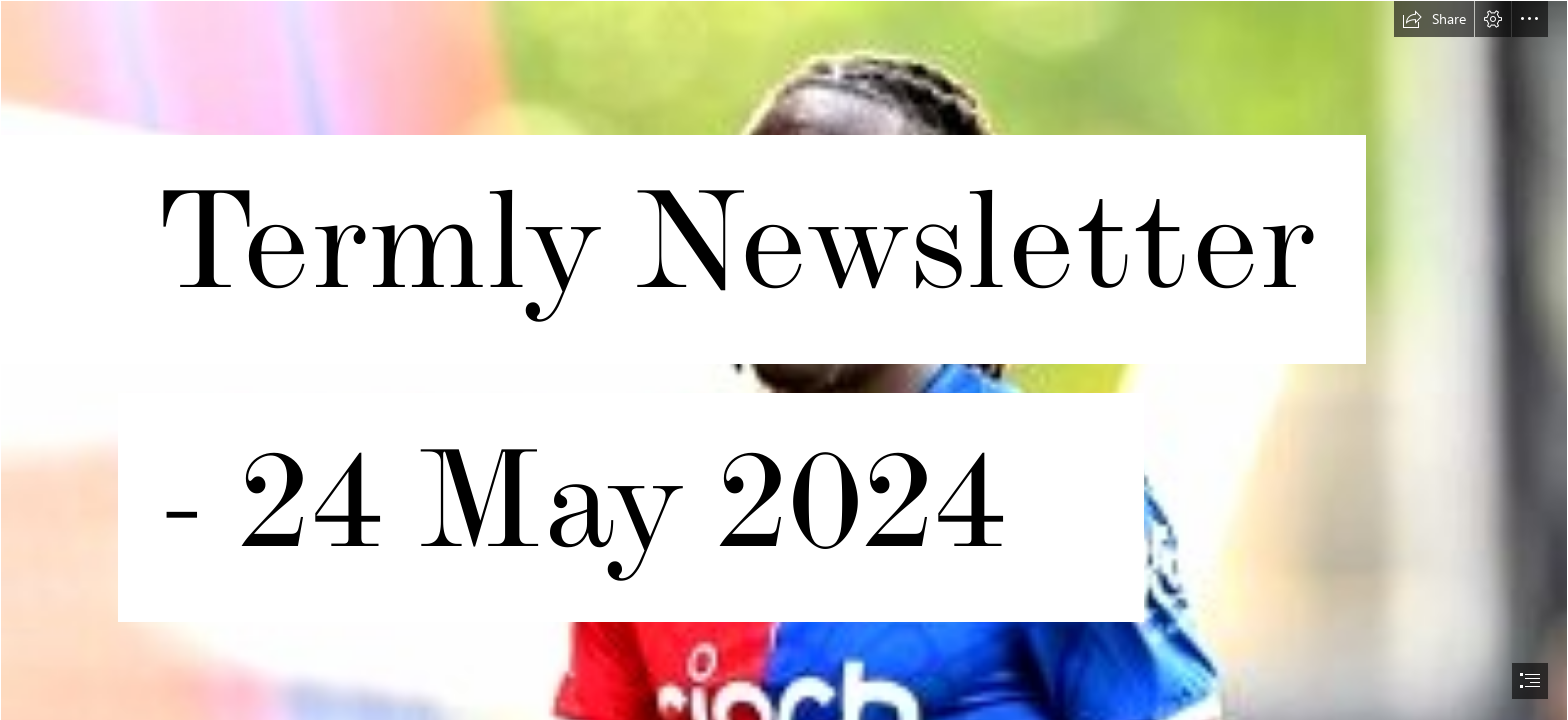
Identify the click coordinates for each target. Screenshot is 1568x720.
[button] (1434, 19)
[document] (784, 360)
